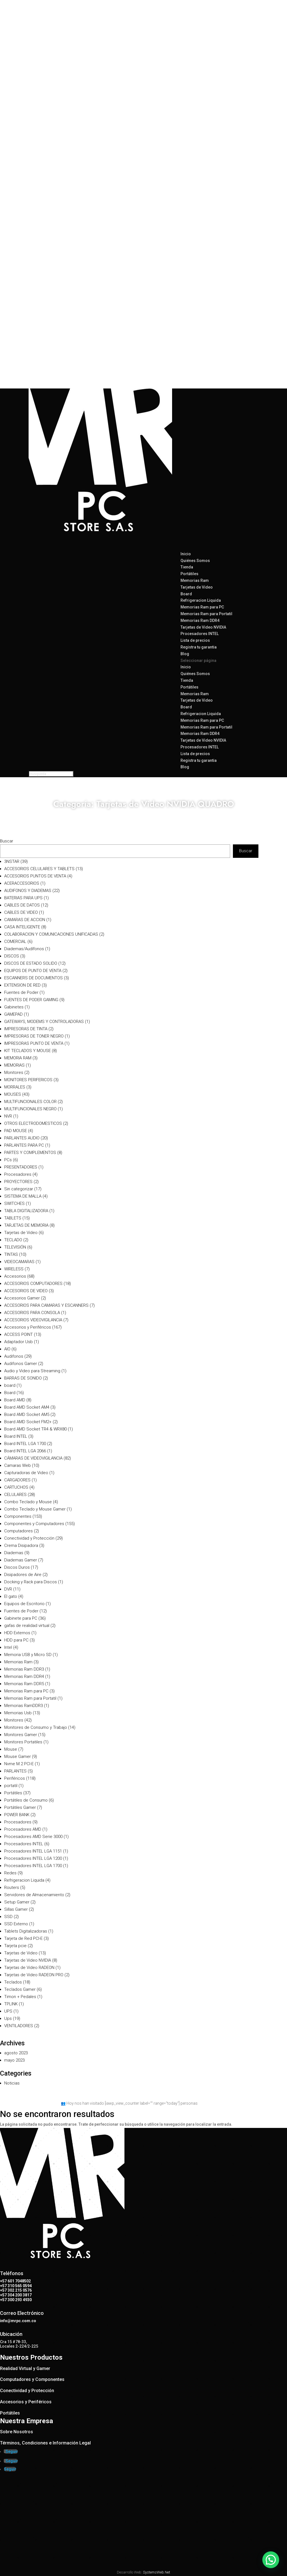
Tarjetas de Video (196, 587)
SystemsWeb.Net (156, 2572)
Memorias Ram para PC (202, 607)
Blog (184, 767)
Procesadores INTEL (199, 633)
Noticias (12, 2083)
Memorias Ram (194, 580)
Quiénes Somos (195, 560)
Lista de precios (195, 753)
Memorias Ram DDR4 (199, 620)
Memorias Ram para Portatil (206, 614)
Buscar (6, 841)
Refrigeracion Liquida (200, 600)
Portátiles (189, 574)
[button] (270, 2559)
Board (186, 594)
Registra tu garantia (198, 647)
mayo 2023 (14, 2060)
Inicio (185, 667)
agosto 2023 (16, 2052)
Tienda (186, 680)
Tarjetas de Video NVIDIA (203, 627)
